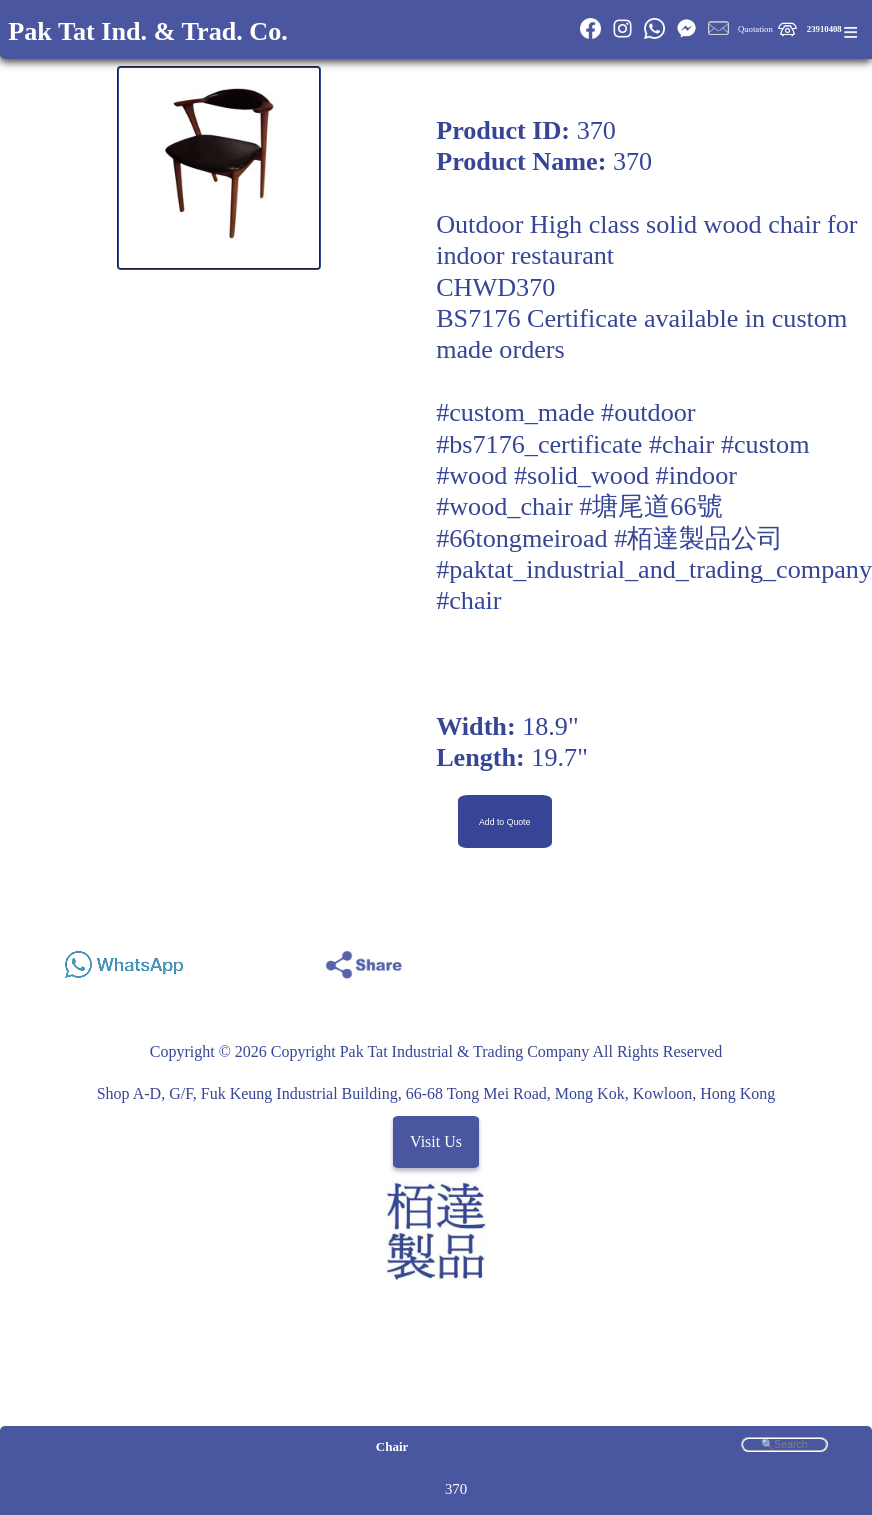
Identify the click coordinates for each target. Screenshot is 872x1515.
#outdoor (648, 412)
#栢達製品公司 (698, 538)
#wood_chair (504, 506)
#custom (765, 444)
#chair (681, 444)
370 (456, 1489)
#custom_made (515, 412)
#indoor (696, 475)
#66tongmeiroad (521, 538)
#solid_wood (581, 475)
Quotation (755, 29)
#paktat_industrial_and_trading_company (654, 569)
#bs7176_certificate (539, 444)
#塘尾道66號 (650, 506)
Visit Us (436, 1141)
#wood (471, 475)
